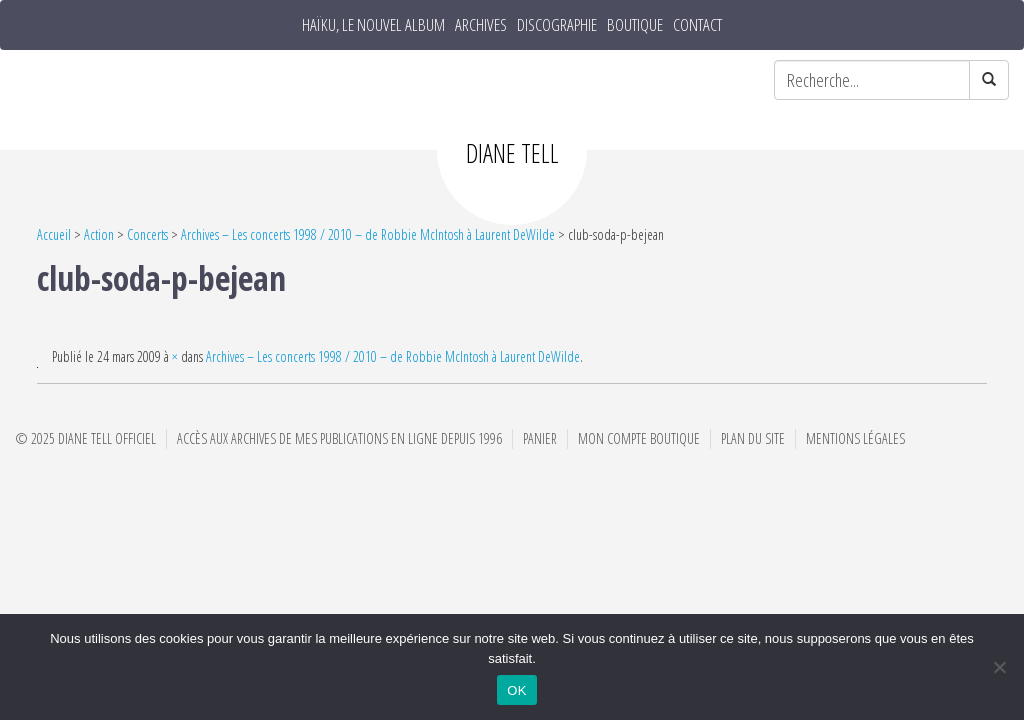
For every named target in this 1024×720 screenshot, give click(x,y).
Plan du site (753, 438)
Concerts (147, 234)
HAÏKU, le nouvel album (373, 25)
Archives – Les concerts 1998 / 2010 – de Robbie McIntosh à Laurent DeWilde (368, 234)
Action (99, 234)
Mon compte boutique (639, 438)
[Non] (999, 667)
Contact (697, 25)
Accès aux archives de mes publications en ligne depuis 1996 (339, 438)
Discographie (557, 25)
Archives (481, 25)
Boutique (635, 25)
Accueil (54, 234)
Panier (540, 438)
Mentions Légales (855, 438)
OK (516, 690)
